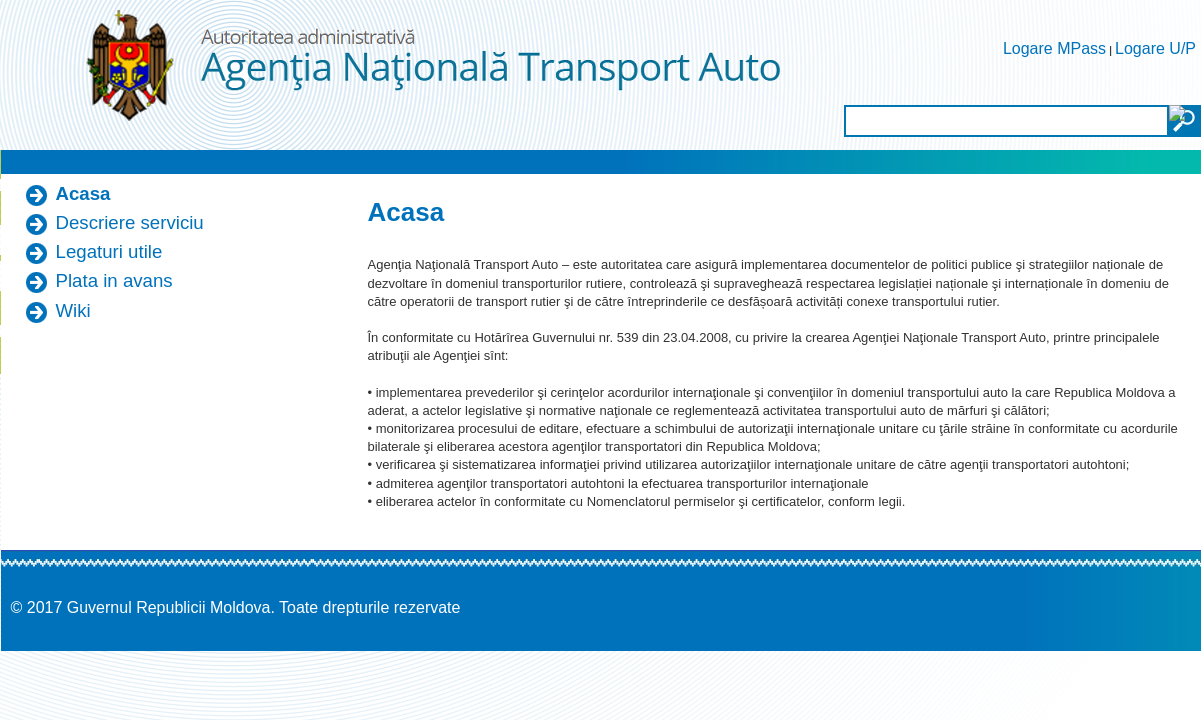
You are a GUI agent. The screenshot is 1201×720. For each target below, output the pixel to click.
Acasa (83, 193)
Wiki (73, 310)
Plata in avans (114, 280)
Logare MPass (1054, 48)
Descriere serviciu (130, 222)
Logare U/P (1155, 48)
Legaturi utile (109, 251)
